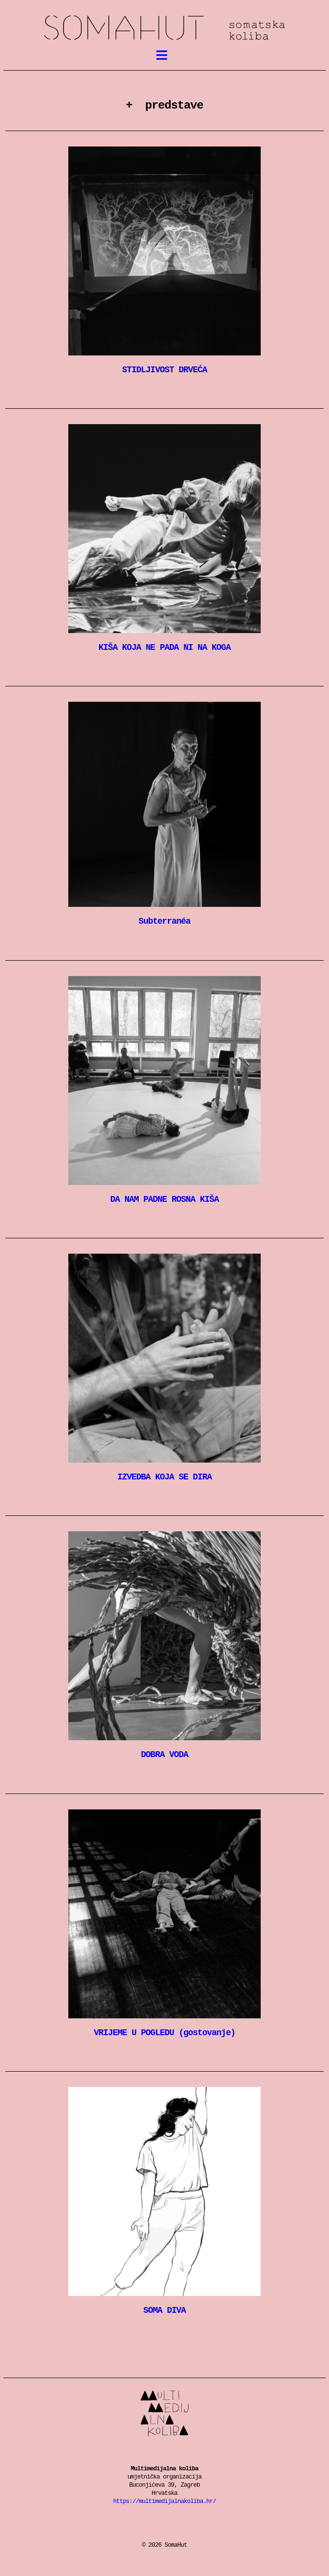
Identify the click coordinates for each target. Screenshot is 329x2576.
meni (168, 57)
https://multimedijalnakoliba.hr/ (164, 2501)
